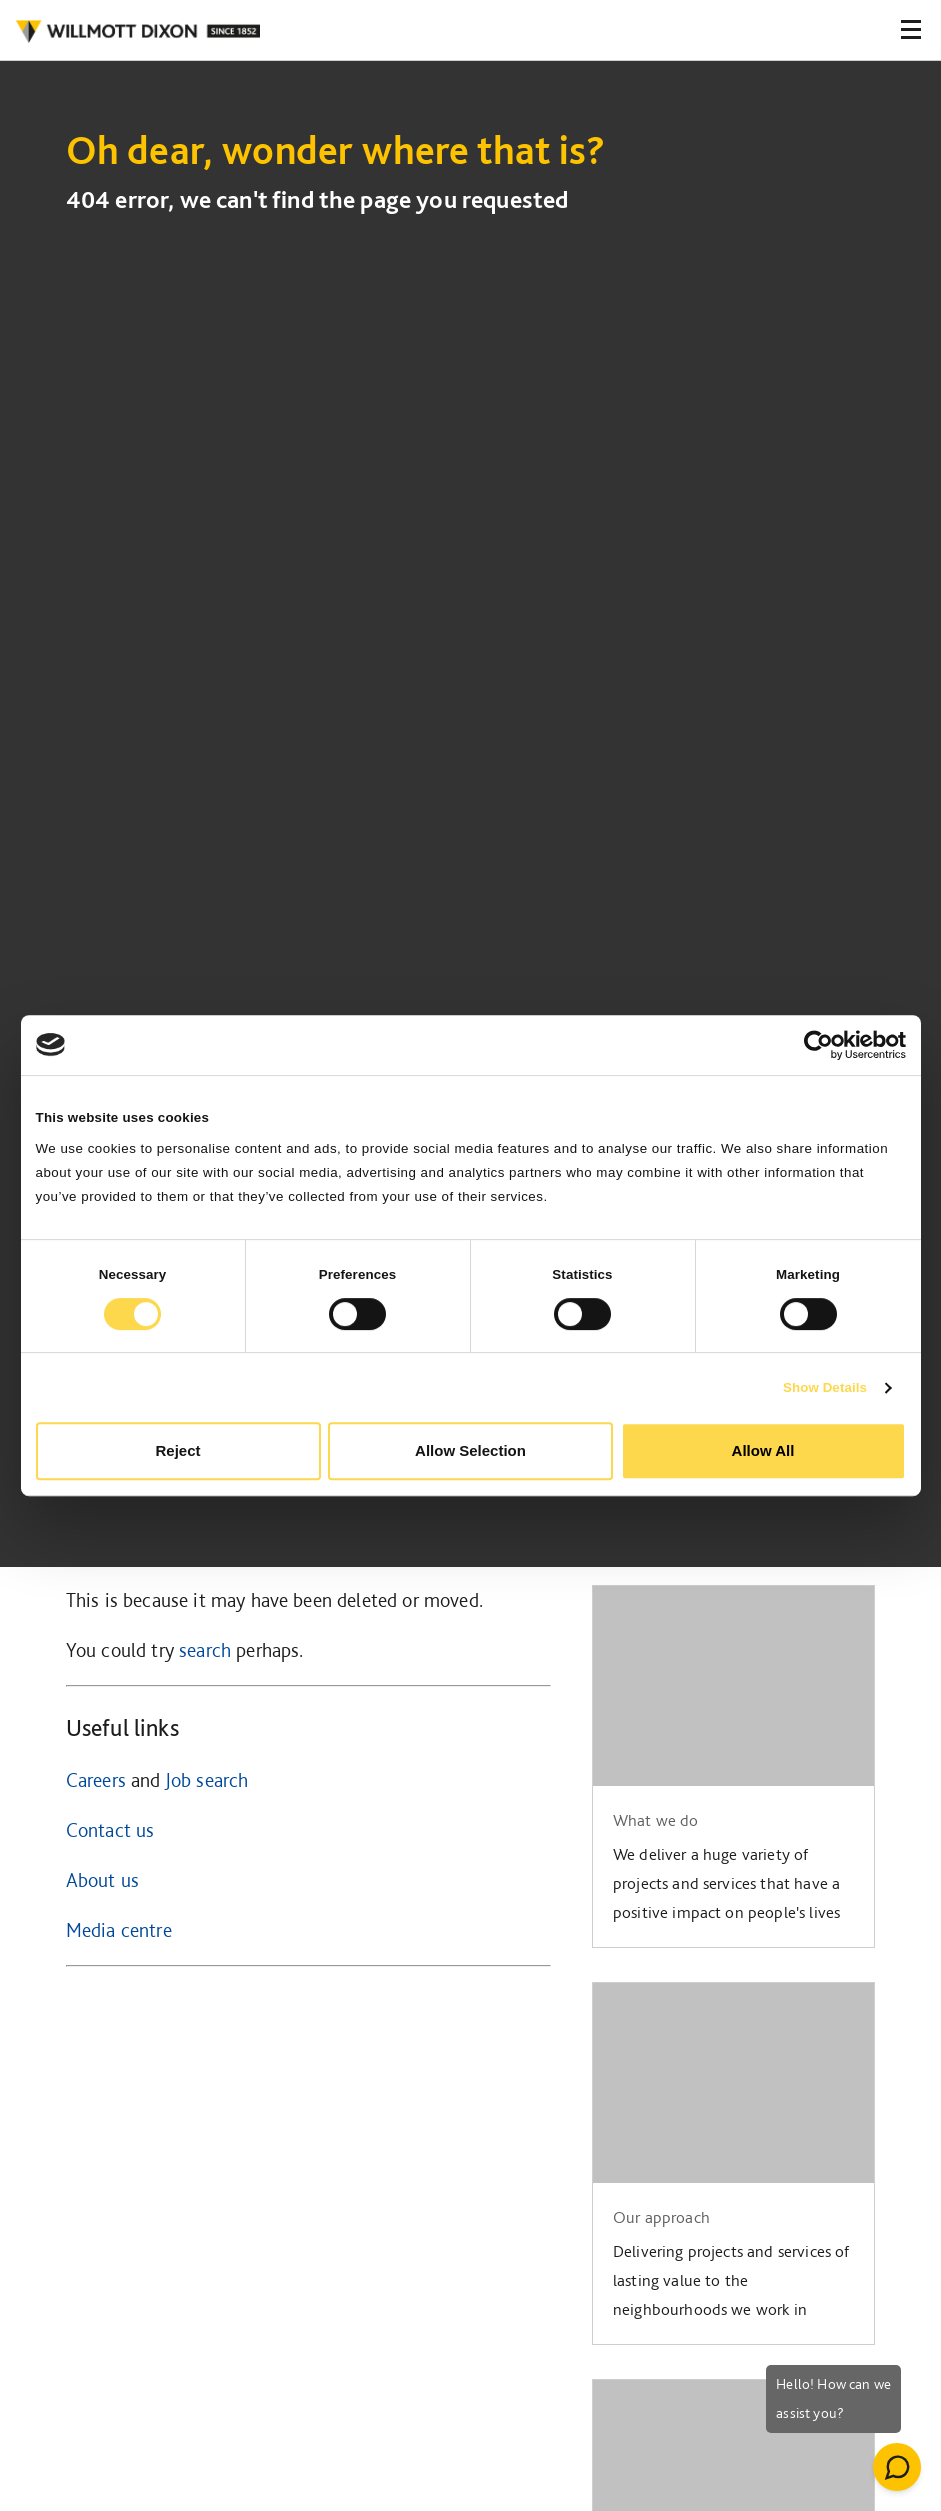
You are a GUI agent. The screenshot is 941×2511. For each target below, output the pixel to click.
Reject (177, 1450)
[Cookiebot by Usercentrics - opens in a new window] (818, 1045)
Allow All (763, 1450)
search (205, 1650)
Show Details (825, 1387)
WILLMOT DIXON (137, 32)
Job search (207, 1780)
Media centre (119, 1930)
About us (102, 1880)
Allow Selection (470, 1450)
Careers (96, 1780)
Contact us (110, 1830)
